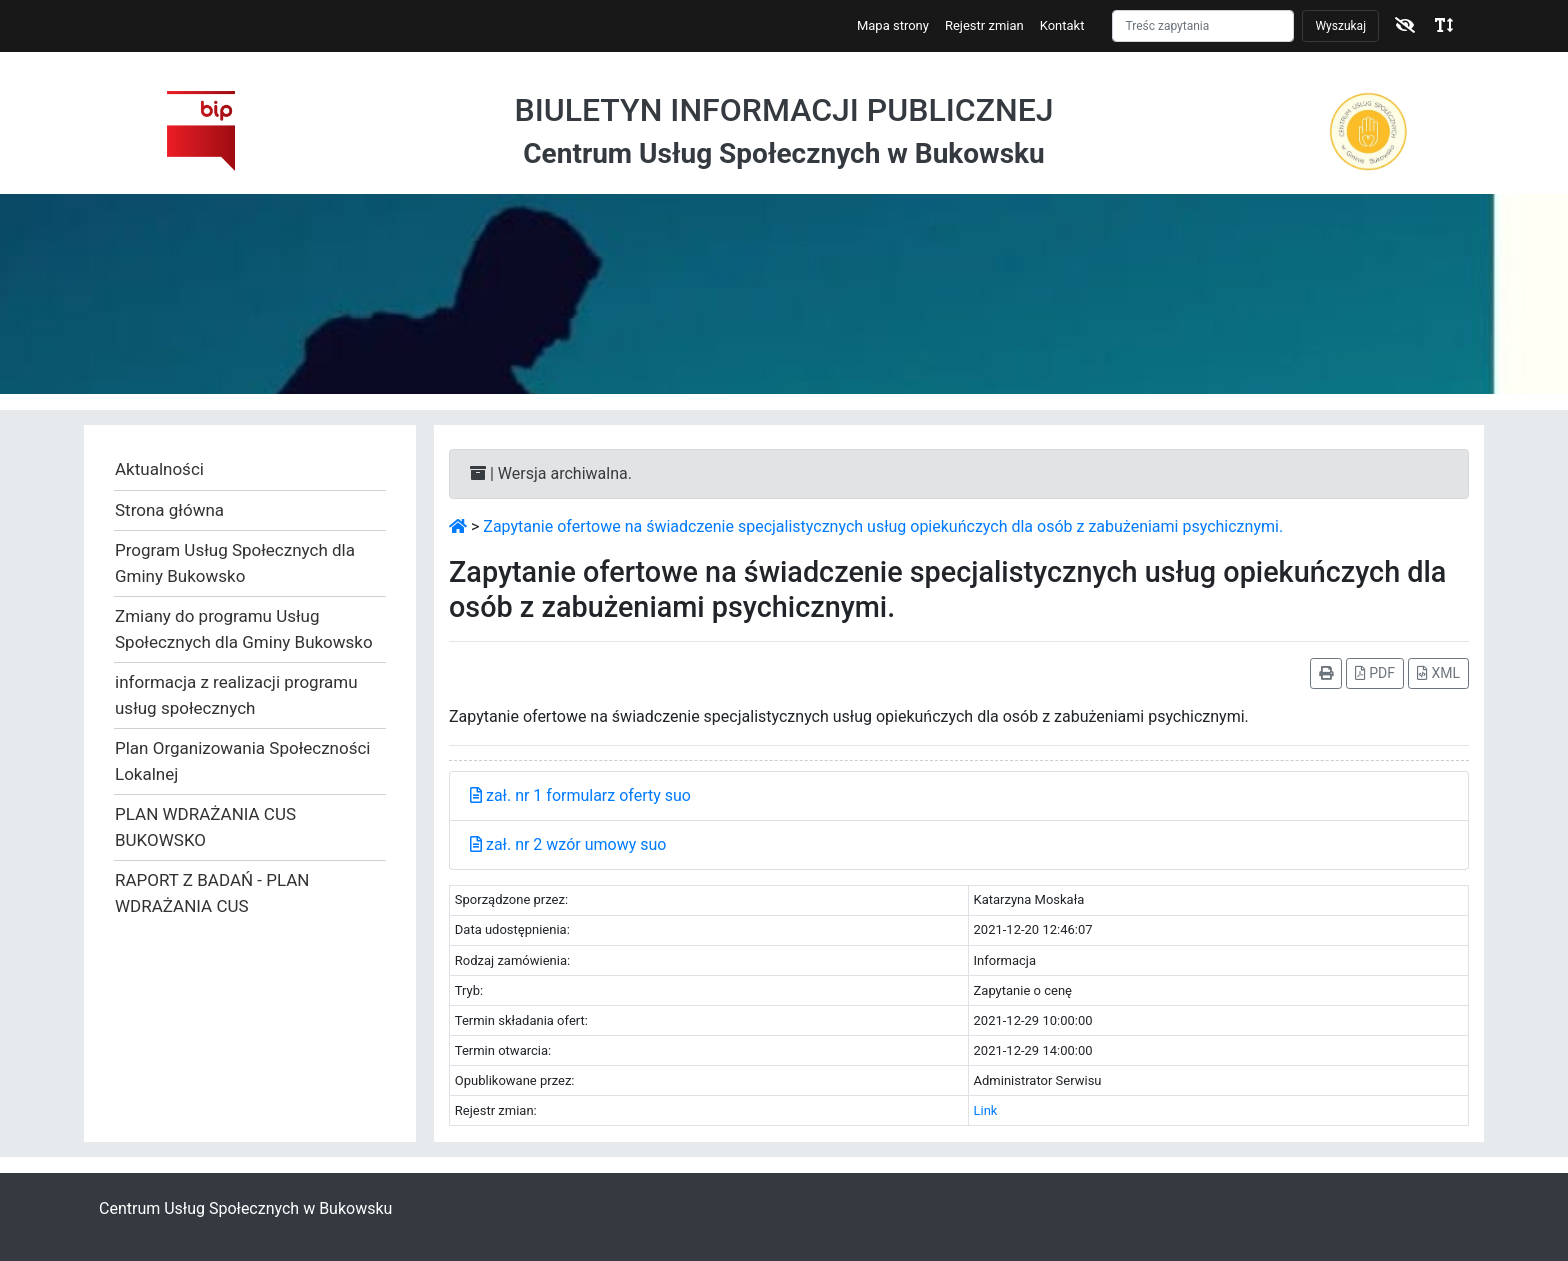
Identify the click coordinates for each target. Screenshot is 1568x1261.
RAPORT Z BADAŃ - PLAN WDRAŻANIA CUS (212, 893)
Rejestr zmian (984, 25)
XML (1438, 673)
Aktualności (159, 469)
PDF (1375, 673)
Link (986, 1110)
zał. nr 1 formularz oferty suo (580, 795)
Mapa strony (893, 25)
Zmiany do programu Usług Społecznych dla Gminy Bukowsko (244, 629)
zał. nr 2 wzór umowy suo (568, 844)
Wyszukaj (1340, 26)
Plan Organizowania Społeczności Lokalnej (243, 761)
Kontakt (1062, 25)
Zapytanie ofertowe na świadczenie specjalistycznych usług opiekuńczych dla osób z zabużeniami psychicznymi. (883, 526)
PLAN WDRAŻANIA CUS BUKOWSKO (205, 827)
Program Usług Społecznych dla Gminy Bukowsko (235, 563)
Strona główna (169, 510)
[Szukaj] (1203, 26)
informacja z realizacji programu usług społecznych (236, 695)
